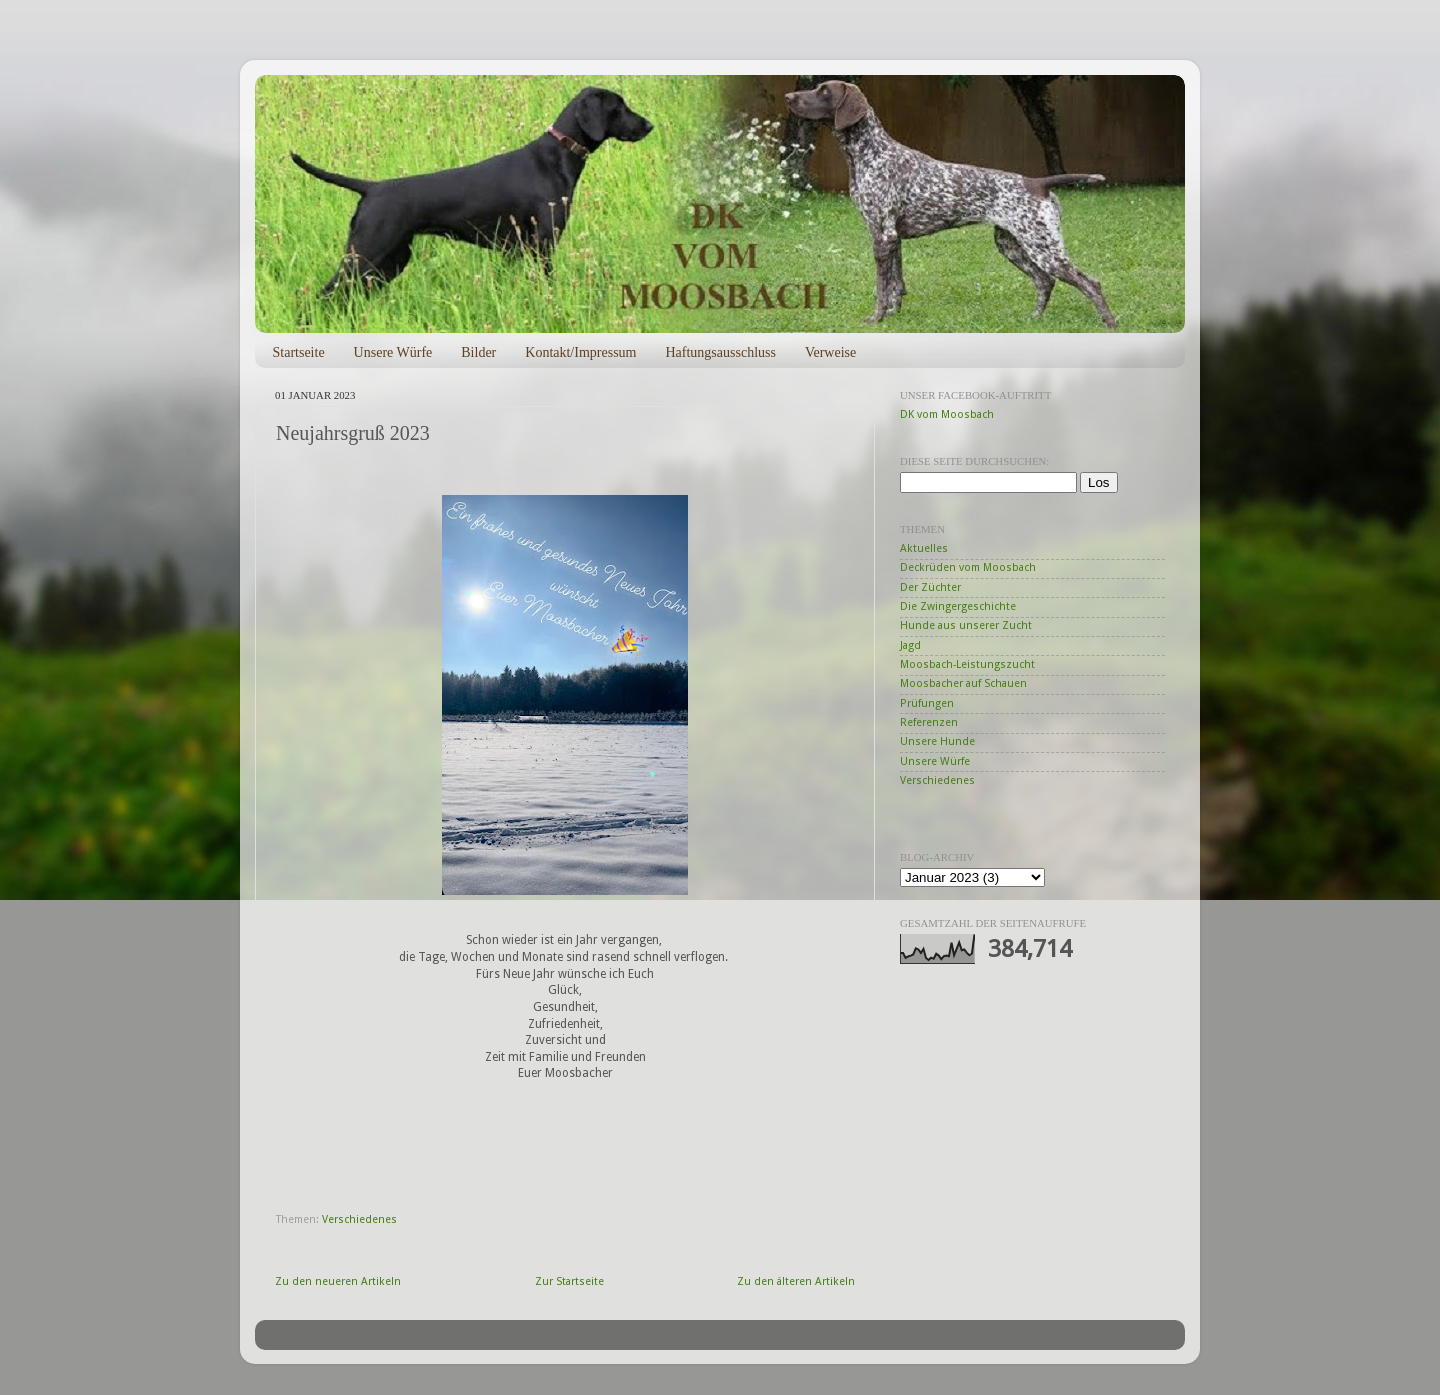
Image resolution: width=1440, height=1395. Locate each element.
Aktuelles (924, 548)
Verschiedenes (359, 1219)
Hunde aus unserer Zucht (966, 625)
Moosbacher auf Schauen (963, 683)
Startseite (299, 352)
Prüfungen (927, 703)
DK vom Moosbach (947, 414)
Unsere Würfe (393, 352)
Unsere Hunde (937, 741)
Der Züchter (930, 587)
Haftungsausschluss (720, 352)
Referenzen (929, 722)
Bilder (478, 352)
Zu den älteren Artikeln (796, 1281)
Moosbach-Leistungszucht (967, 664)
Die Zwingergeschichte (958, 606)
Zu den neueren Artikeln (338, 1281)
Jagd (910, 645)
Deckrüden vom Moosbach (968, 567)
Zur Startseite (569, 1281)
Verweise (830, 352)
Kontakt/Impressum (580, 352)
